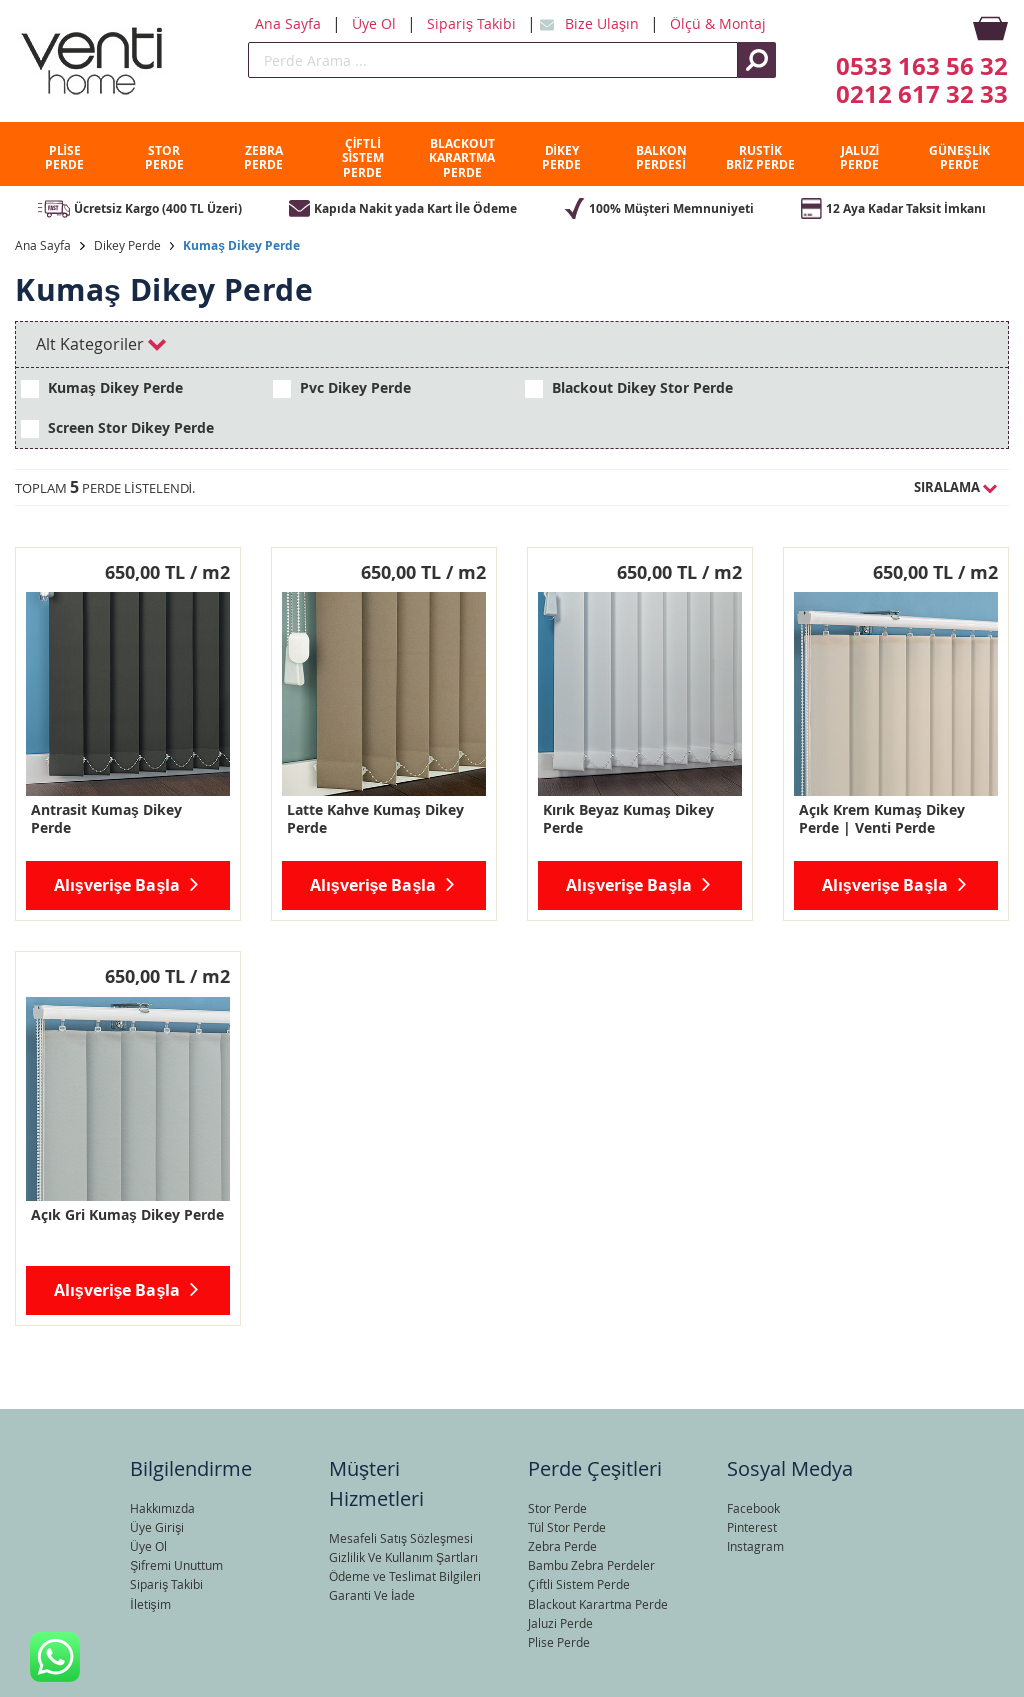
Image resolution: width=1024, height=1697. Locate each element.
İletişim (150, 1604)
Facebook (753, 1508)
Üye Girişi (157, 1527)
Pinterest (752, 1527)
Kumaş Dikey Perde (241, 245)
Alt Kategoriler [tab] (101, 344)
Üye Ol (376, 23)
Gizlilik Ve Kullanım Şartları (403, 1557)
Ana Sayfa (290, 23)
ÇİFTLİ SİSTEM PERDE (363, 158)
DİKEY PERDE (561, 157)
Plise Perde (559, 1642)
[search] (493, 60)
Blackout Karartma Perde (598, 1604)
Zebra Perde (562, 1546)
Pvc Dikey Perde (342, 388)
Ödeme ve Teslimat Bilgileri (405, 1576)
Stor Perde (557, 1508)
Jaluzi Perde (560, 1623)
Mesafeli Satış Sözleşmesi (401, 1538)
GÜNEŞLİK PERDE (959, 157)
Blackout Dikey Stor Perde (629, 388)
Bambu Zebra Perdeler (591, 1565)
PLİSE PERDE (64, 157)
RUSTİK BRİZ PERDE (760, 157)
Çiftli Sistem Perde (579, 1584)
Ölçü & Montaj (718, 23)
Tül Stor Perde (567, 1527)
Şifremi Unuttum (176, 1565)
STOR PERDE (164, 157)
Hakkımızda (162, 1508)
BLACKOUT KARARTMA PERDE (462, 158)
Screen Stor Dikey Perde (117, 428)
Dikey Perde (127, 245)
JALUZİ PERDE (859, 157)
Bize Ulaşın (604, 23)
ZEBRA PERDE (263, 157)
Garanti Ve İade (372, 1595)
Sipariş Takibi (473, 23)
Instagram (755, 1546)
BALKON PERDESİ (661, 157)
